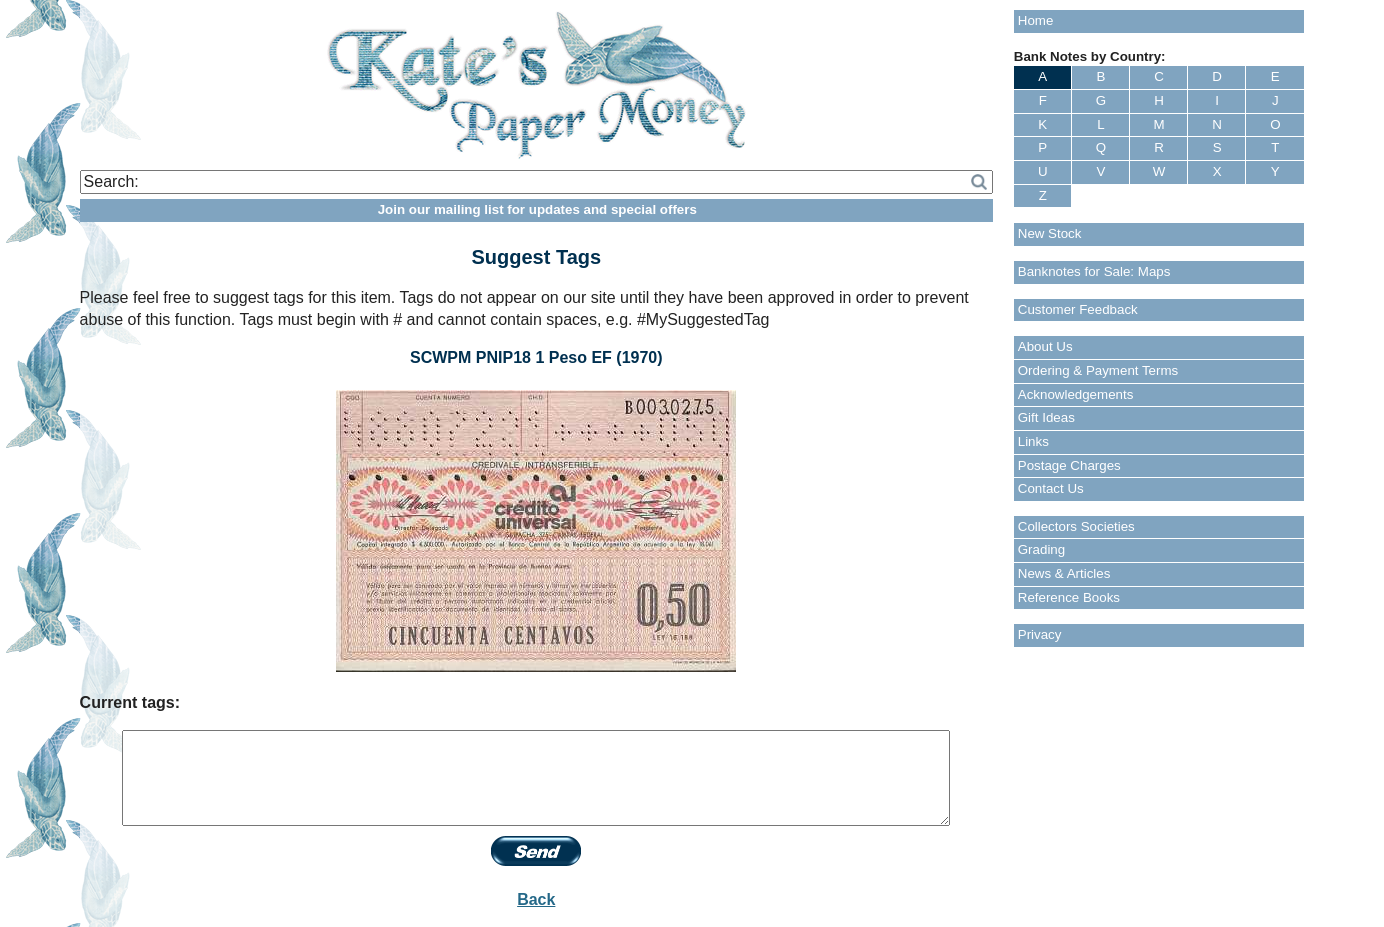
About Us (1045, 346)
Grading (1041, 549)
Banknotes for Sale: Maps (1094, 271)
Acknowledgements (1076, 394)
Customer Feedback (1078, 309)
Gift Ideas (1046, 417)
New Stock (1050, 233)
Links (1033, 441)
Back (536, 899)
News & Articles (1064, 573)
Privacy (1040, 634)
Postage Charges (1069, 465)
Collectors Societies (1076, 526)
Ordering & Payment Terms (1098, 370)
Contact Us (1051, 488)
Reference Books (1069, 597)
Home (1036, 20)
